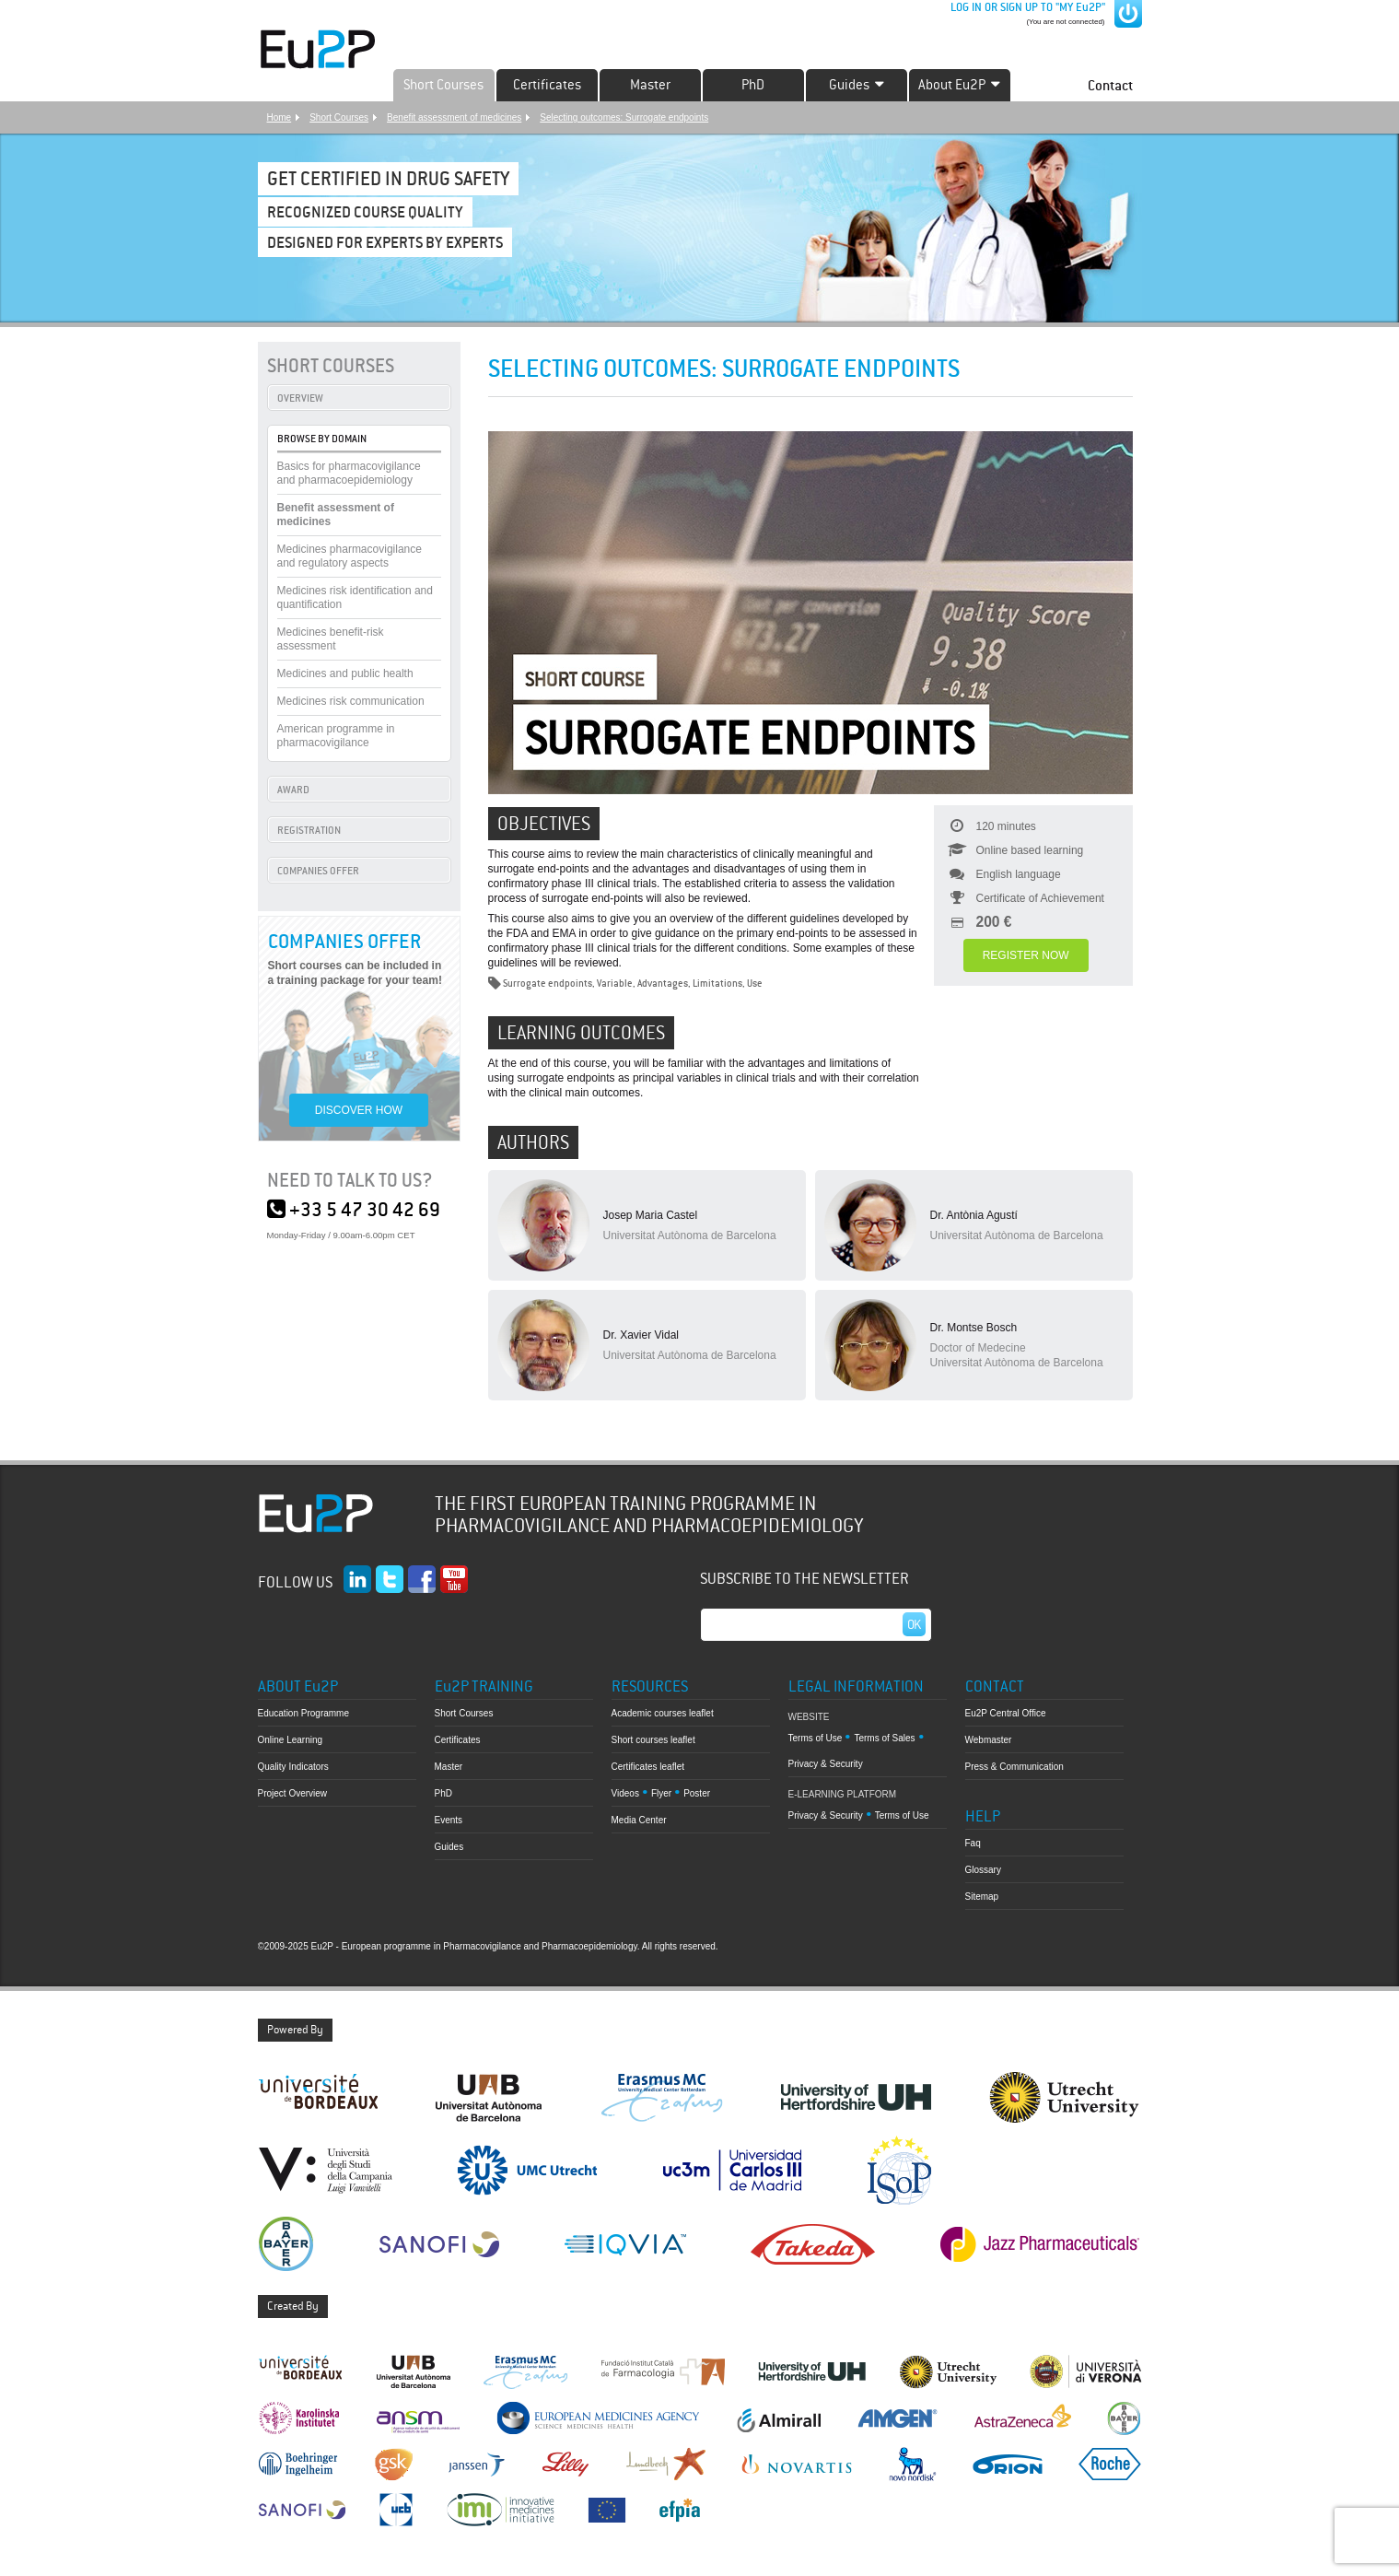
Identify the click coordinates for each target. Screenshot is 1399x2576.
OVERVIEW (300, 398)
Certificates (547, 84)
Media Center (639, 1820)
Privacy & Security (825, 1764)
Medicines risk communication (351, 701)
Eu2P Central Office (1005, 1713)
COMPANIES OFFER (318, 870)
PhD (752, 84)
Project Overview (293, 1793)
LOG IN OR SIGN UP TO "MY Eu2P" (1026, 7)
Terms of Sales (884, 1738)
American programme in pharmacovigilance (336, 735)
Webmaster (988, 1740)
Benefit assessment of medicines (454, 117)
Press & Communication (1014, 1767)
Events (449, 1820)
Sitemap (982, 1896)
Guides (449, 1847)
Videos (625, 1793)
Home (279, 117)
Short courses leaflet (653, 1740)
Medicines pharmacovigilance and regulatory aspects (349, 556)
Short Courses (443, 84)
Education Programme (304, 1713)
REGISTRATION (309, 830)
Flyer (661, 1793)
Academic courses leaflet (663, 1713)
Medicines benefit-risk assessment (330, 639)
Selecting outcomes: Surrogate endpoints (624, 117)
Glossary (983, 1870)
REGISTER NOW (1026, 955)
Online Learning (290, 1740)
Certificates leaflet (648, 1767)
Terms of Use (815, 1738)
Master (650, 84)
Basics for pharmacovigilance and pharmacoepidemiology (349, 473)
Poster (696, 1793)
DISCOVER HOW (358, 1110)
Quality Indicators (293, 1767)
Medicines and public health (345, 673)
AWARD (293, 789)
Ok (914, 1624)
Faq (973, 1843)
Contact (1110, 85)
